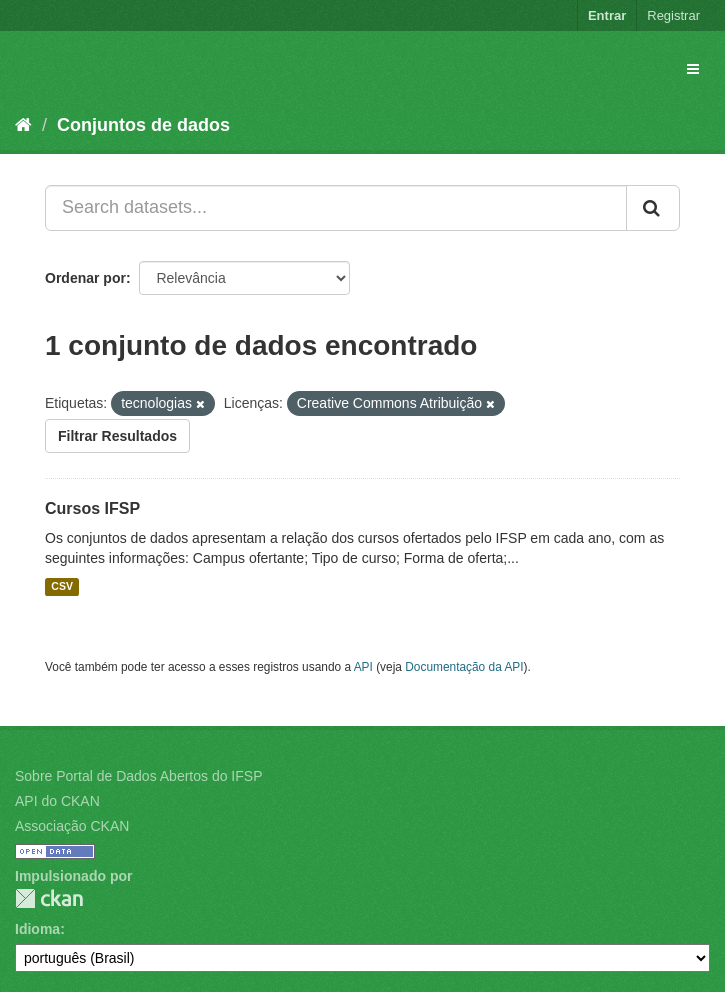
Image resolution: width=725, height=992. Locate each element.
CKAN (49, 898)
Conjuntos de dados (143, 125)
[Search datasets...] (336, 208)
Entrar (607, 15)
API (363, 667)
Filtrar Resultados (117, 436)
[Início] (23, 125)
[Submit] (653, 208)
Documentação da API (464, 667)
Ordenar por (85, 278)
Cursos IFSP (92, 508)
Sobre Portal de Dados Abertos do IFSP (138, 776)
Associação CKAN (72, 826)
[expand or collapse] (693, 69)
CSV (62, 587)
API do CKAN (57, 801)
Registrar (673, 15)
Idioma (37, 929)
